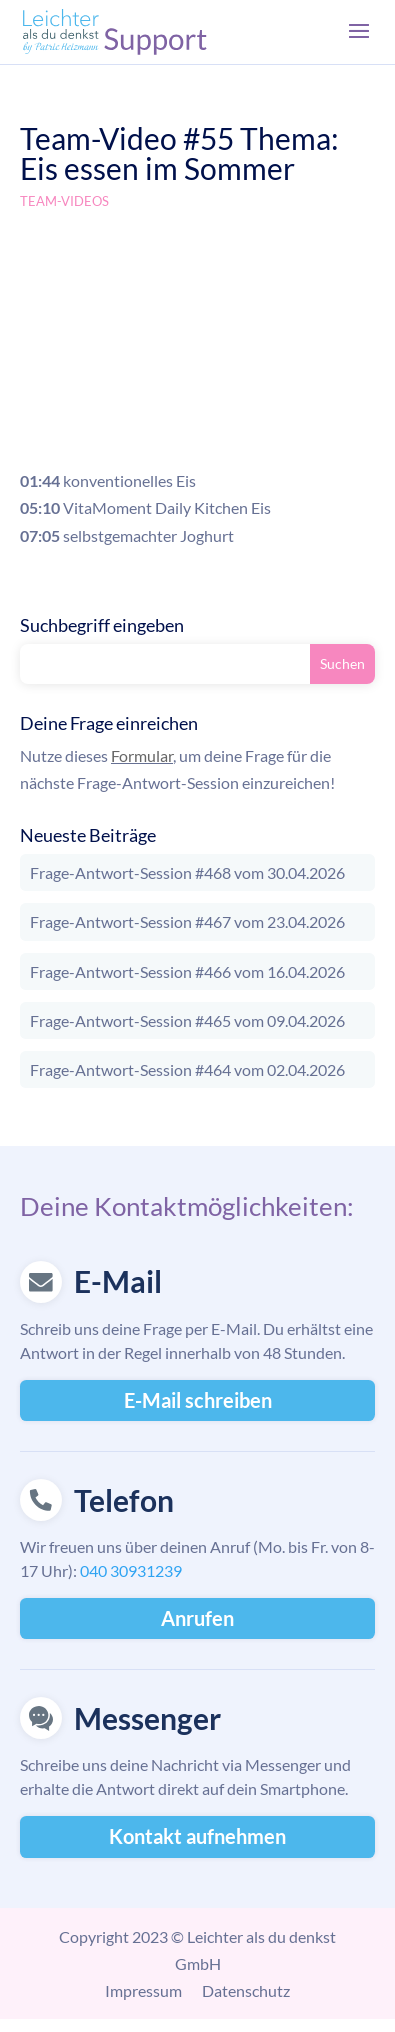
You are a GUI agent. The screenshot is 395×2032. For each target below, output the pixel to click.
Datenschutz (246, 1990)
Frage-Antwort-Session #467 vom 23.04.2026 (187, 921)
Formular (142, 755)
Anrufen (197, 1618)
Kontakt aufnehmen (197, 1836)
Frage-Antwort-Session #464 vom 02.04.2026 (187, 1069)
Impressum (143, 1990)
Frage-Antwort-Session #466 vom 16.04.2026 (187, 971)
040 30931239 (131, 1570)
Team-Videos (64, 201)
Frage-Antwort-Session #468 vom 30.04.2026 (187, 872)
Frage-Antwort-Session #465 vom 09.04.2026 (187, 1020)
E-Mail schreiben (198, 1400)
